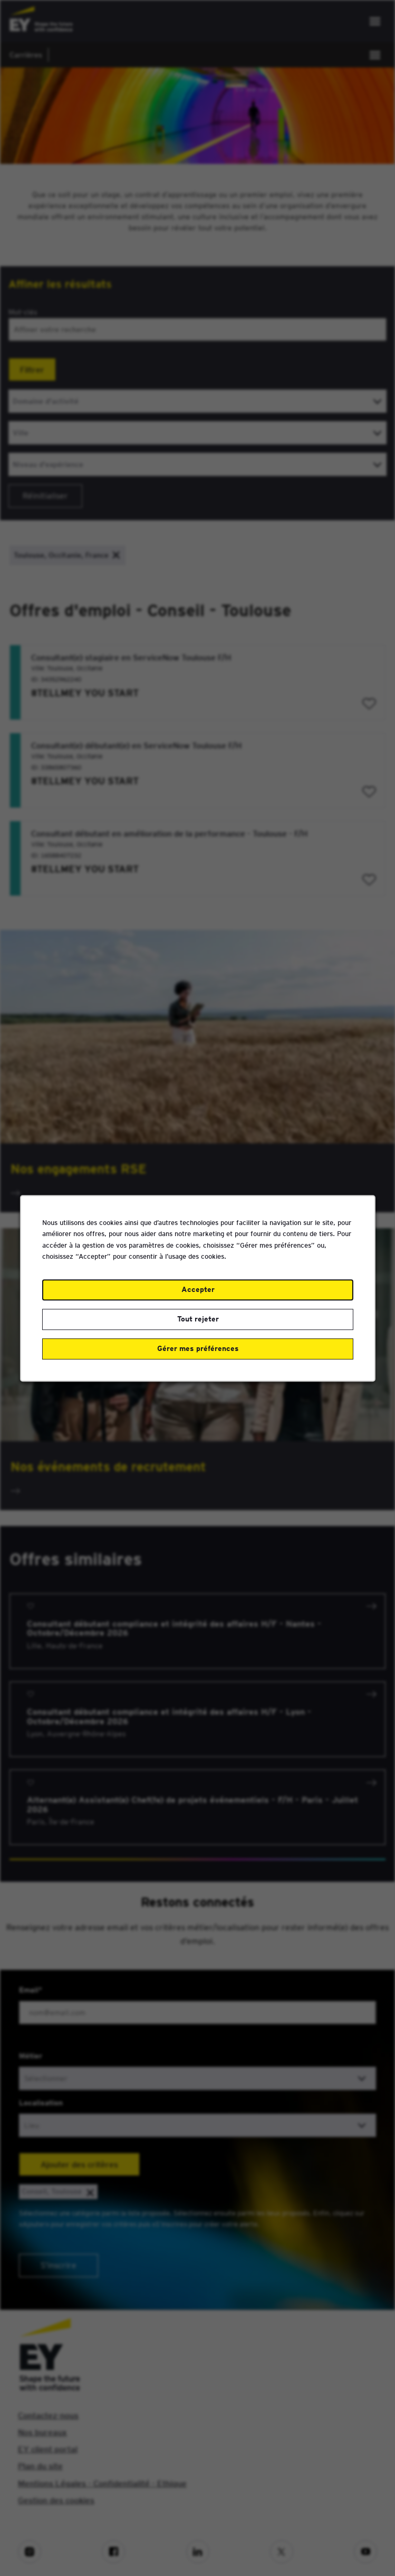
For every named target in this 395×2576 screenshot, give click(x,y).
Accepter (197, 1289)
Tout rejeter (197, 1318)
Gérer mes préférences (197, 1348)
